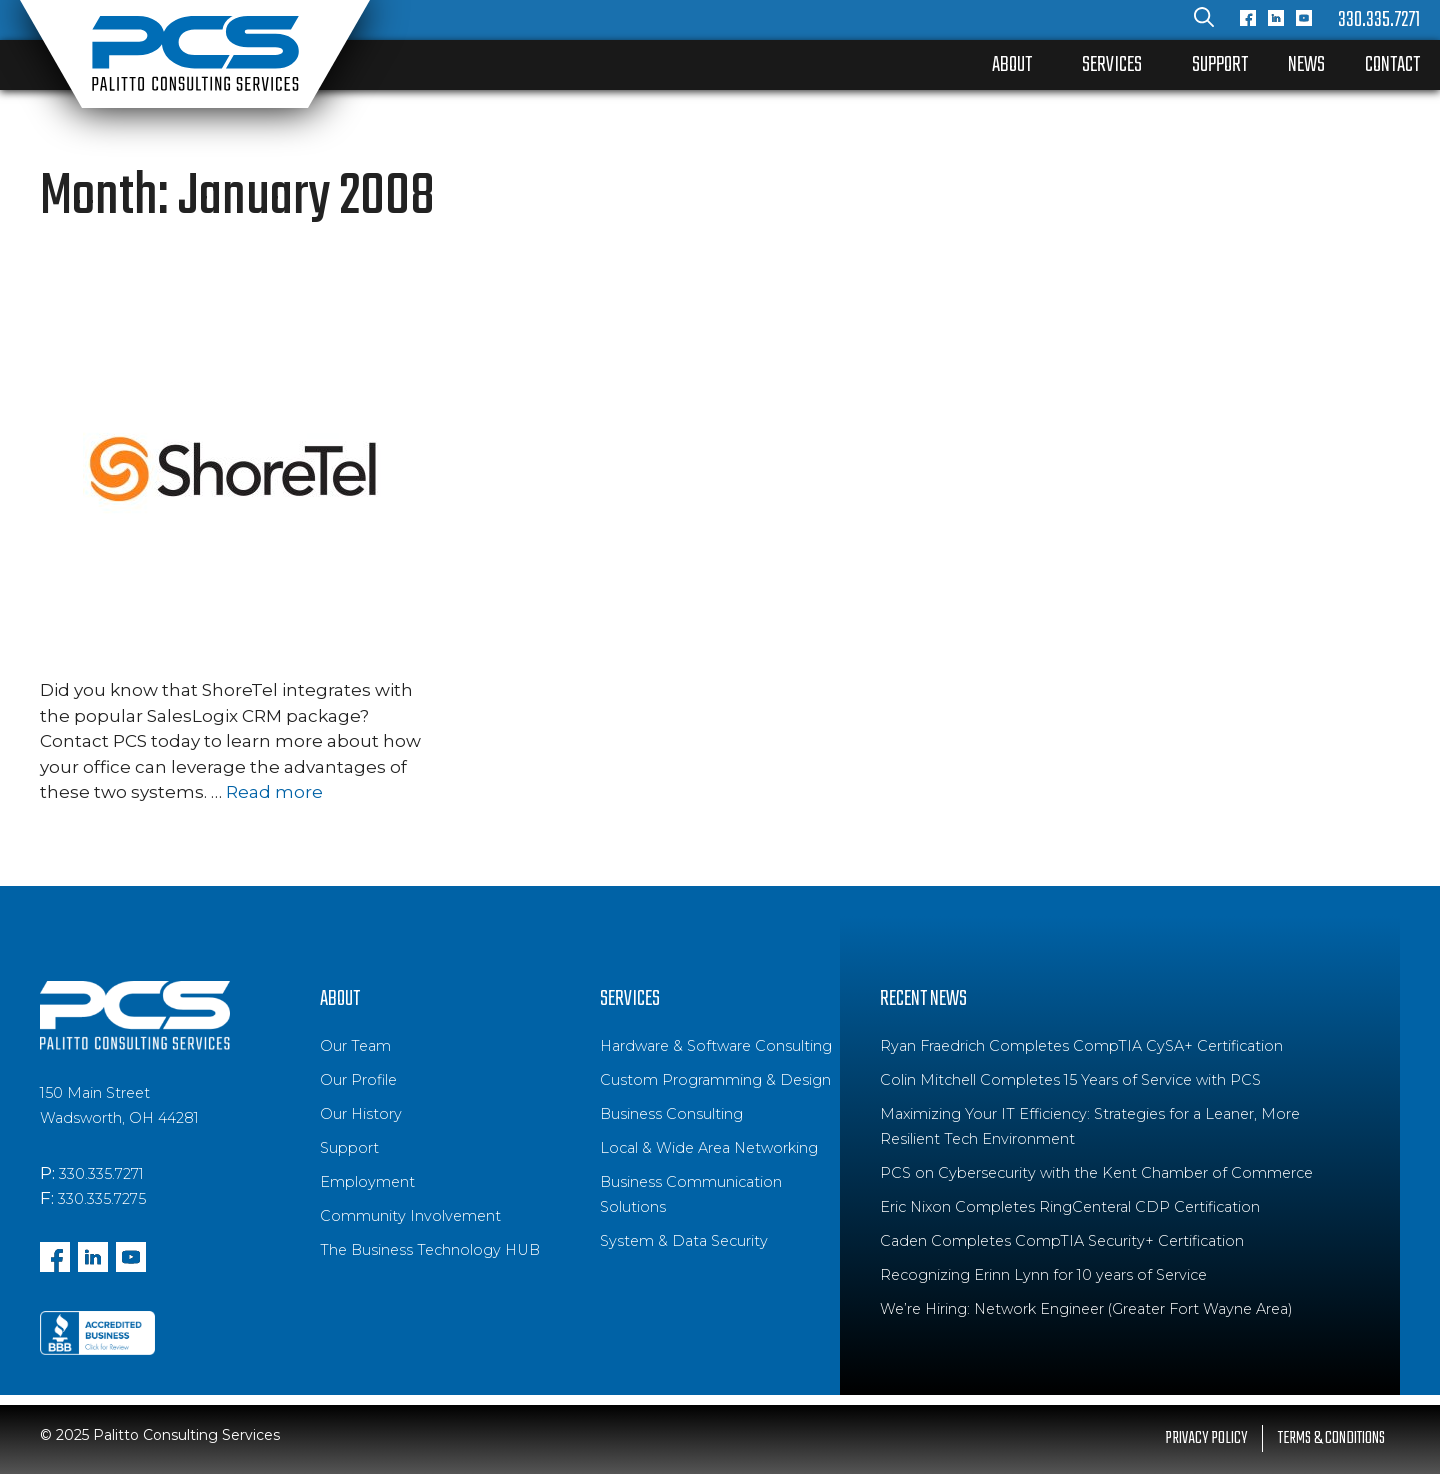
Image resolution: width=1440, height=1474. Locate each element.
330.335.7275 (102, 1199)
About (1012, 65)
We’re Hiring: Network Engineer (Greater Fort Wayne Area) (1086, 1309)
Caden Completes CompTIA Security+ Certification (1062, 1241)
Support (1220, 65)
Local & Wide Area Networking (709, 1148)
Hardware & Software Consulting (716, 1046)
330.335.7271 (1379, 20)
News (1306, 65)
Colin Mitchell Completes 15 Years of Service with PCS (1070, 1080)
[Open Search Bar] (1204, 20)
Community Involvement (410, 1216)
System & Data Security (684, 1241)
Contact (1392, 65)
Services (1112, 65)
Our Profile (358, 1080)
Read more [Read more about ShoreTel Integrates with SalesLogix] (274, 792)
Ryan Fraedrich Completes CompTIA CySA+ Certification (1081, 1046)
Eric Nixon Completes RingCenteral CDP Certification (1070, 1207)
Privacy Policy (1206, 1438)
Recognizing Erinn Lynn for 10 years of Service (1043, 1275)
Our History (361, 1114)
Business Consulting (671, 1114)
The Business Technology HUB (430, 1250)
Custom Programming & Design (715, 1080)
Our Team (355, 1046)
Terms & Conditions (1331, 1438)
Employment (367, 1182)
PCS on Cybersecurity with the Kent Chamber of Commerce (1096, 1173)
